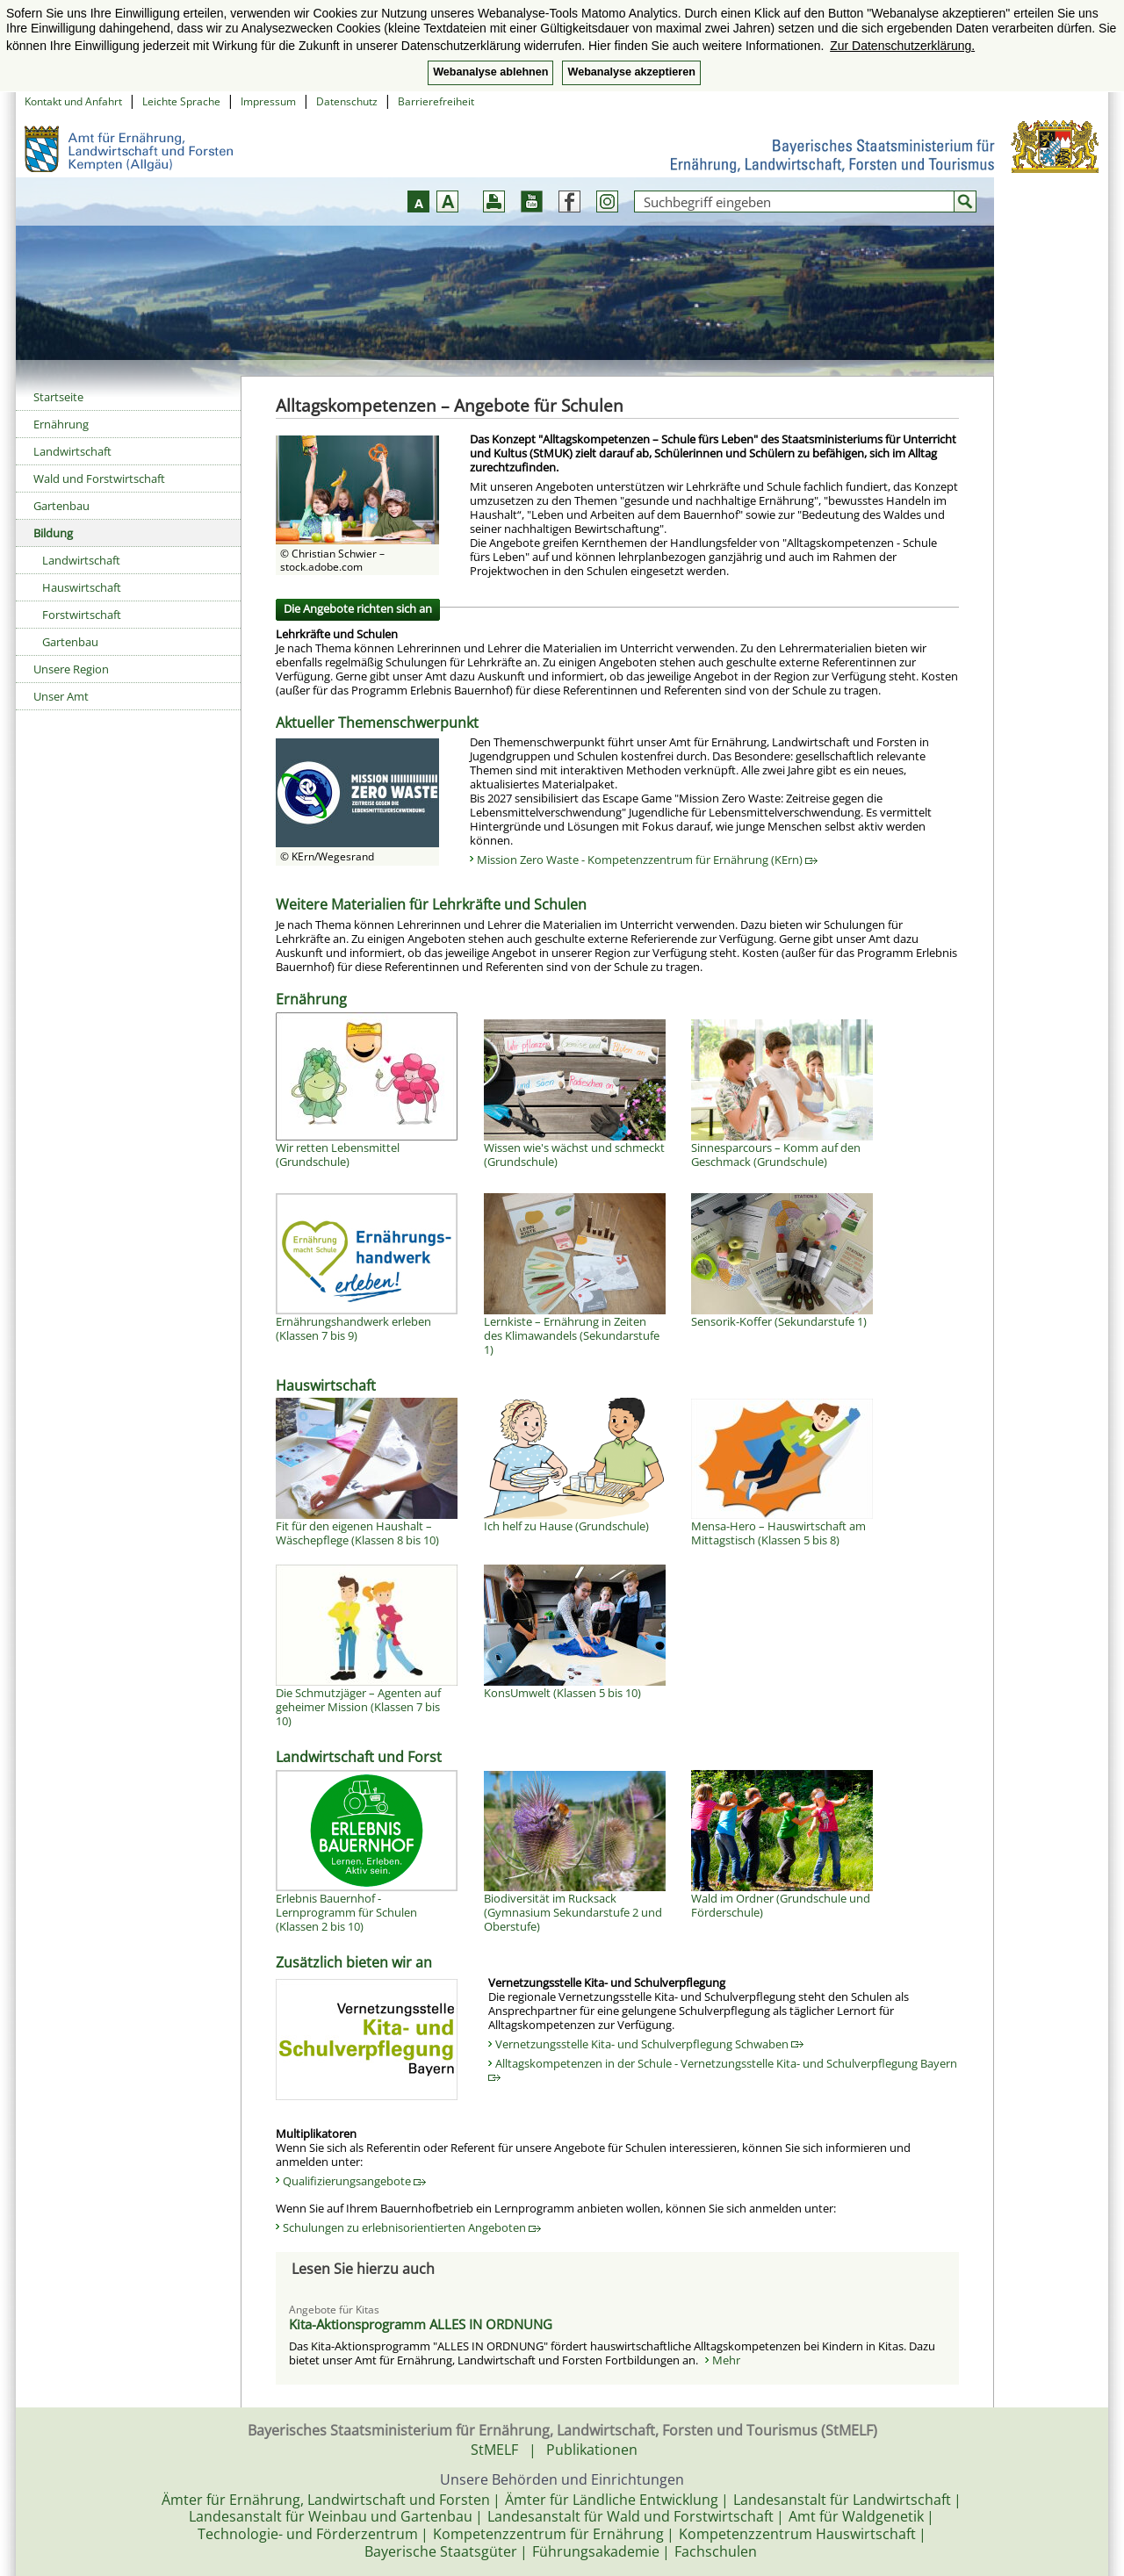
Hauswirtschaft (81, 587)
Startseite (58, 397)
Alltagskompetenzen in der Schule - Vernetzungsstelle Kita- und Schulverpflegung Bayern (722, 2069)
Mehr (726, 2360)
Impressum (268, 101)
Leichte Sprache (181, 101)
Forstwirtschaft (81, 614)
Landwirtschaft (72, 451)
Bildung (53, 533)
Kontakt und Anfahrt (73, 101)
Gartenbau (61, 506)
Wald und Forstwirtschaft (99, 478)
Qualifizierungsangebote (354, 2181)
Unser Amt (61, 696)
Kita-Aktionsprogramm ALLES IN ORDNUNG (420, 2324)
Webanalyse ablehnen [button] (490, 72)
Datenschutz (347, 101)
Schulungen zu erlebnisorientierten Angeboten (412, 2227)
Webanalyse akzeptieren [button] (631, 72)
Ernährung (61, 424)
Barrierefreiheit (436, 101)
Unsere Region (71, 669)
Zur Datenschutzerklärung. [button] (902, 46)
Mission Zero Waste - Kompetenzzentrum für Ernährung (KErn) (647, 859)
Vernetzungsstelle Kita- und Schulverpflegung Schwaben (649, 2044)
